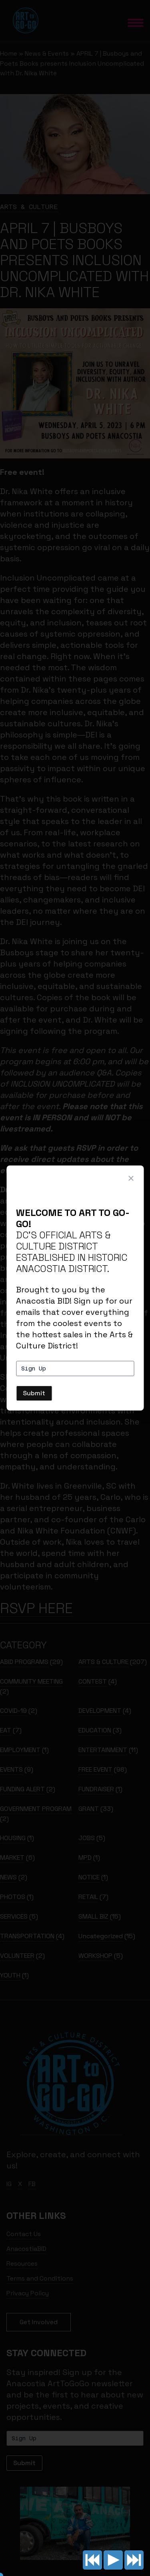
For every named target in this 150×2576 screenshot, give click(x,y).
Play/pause (113, 2560)
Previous (92, 2560)
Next (134, 2560)
